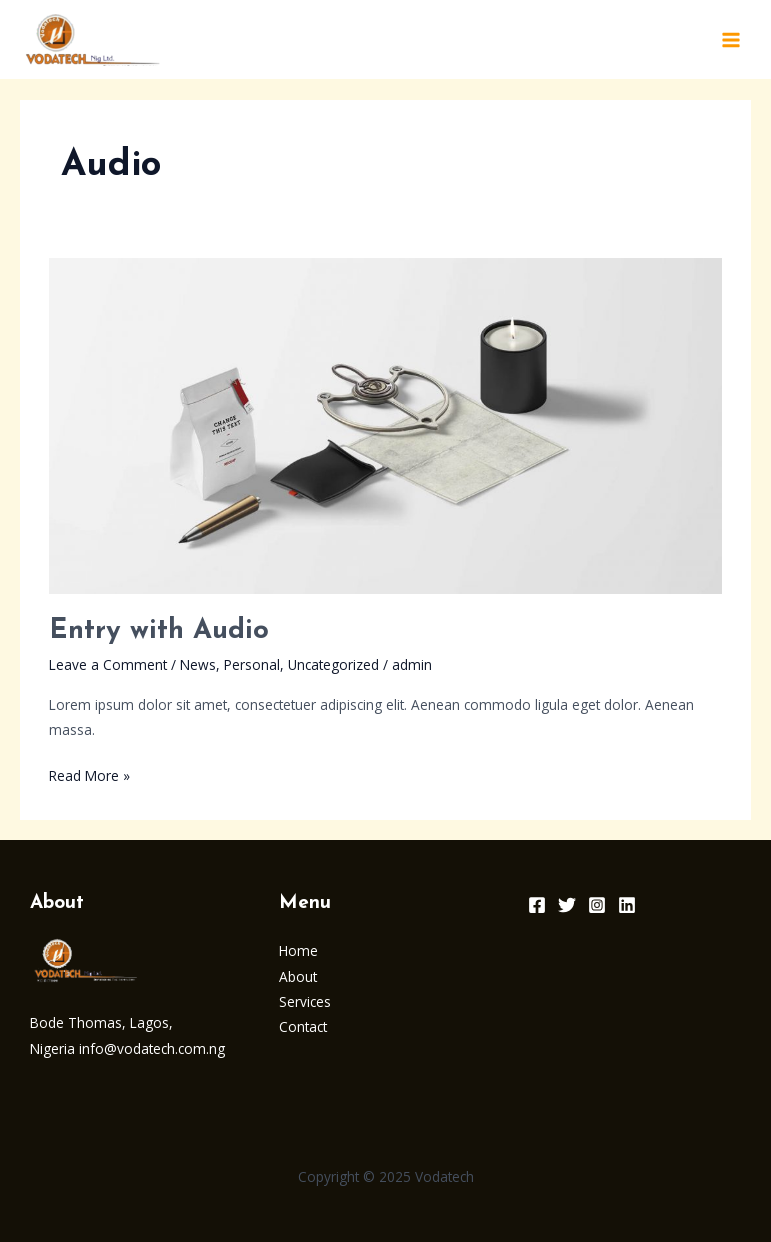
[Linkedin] (627, 905)
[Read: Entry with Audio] (385, 423)
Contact (303, 1026)
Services (305, 1001)
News (198, 664)
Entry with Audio (159, 631)
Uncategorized (333, 664)
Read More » (89, 774)
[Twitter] (567, 905)
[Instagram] (597, 905)
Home (298, 950)
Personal (252, 664)
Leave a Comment (108, 664)
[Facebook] (537, 905)
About (298, 976)
